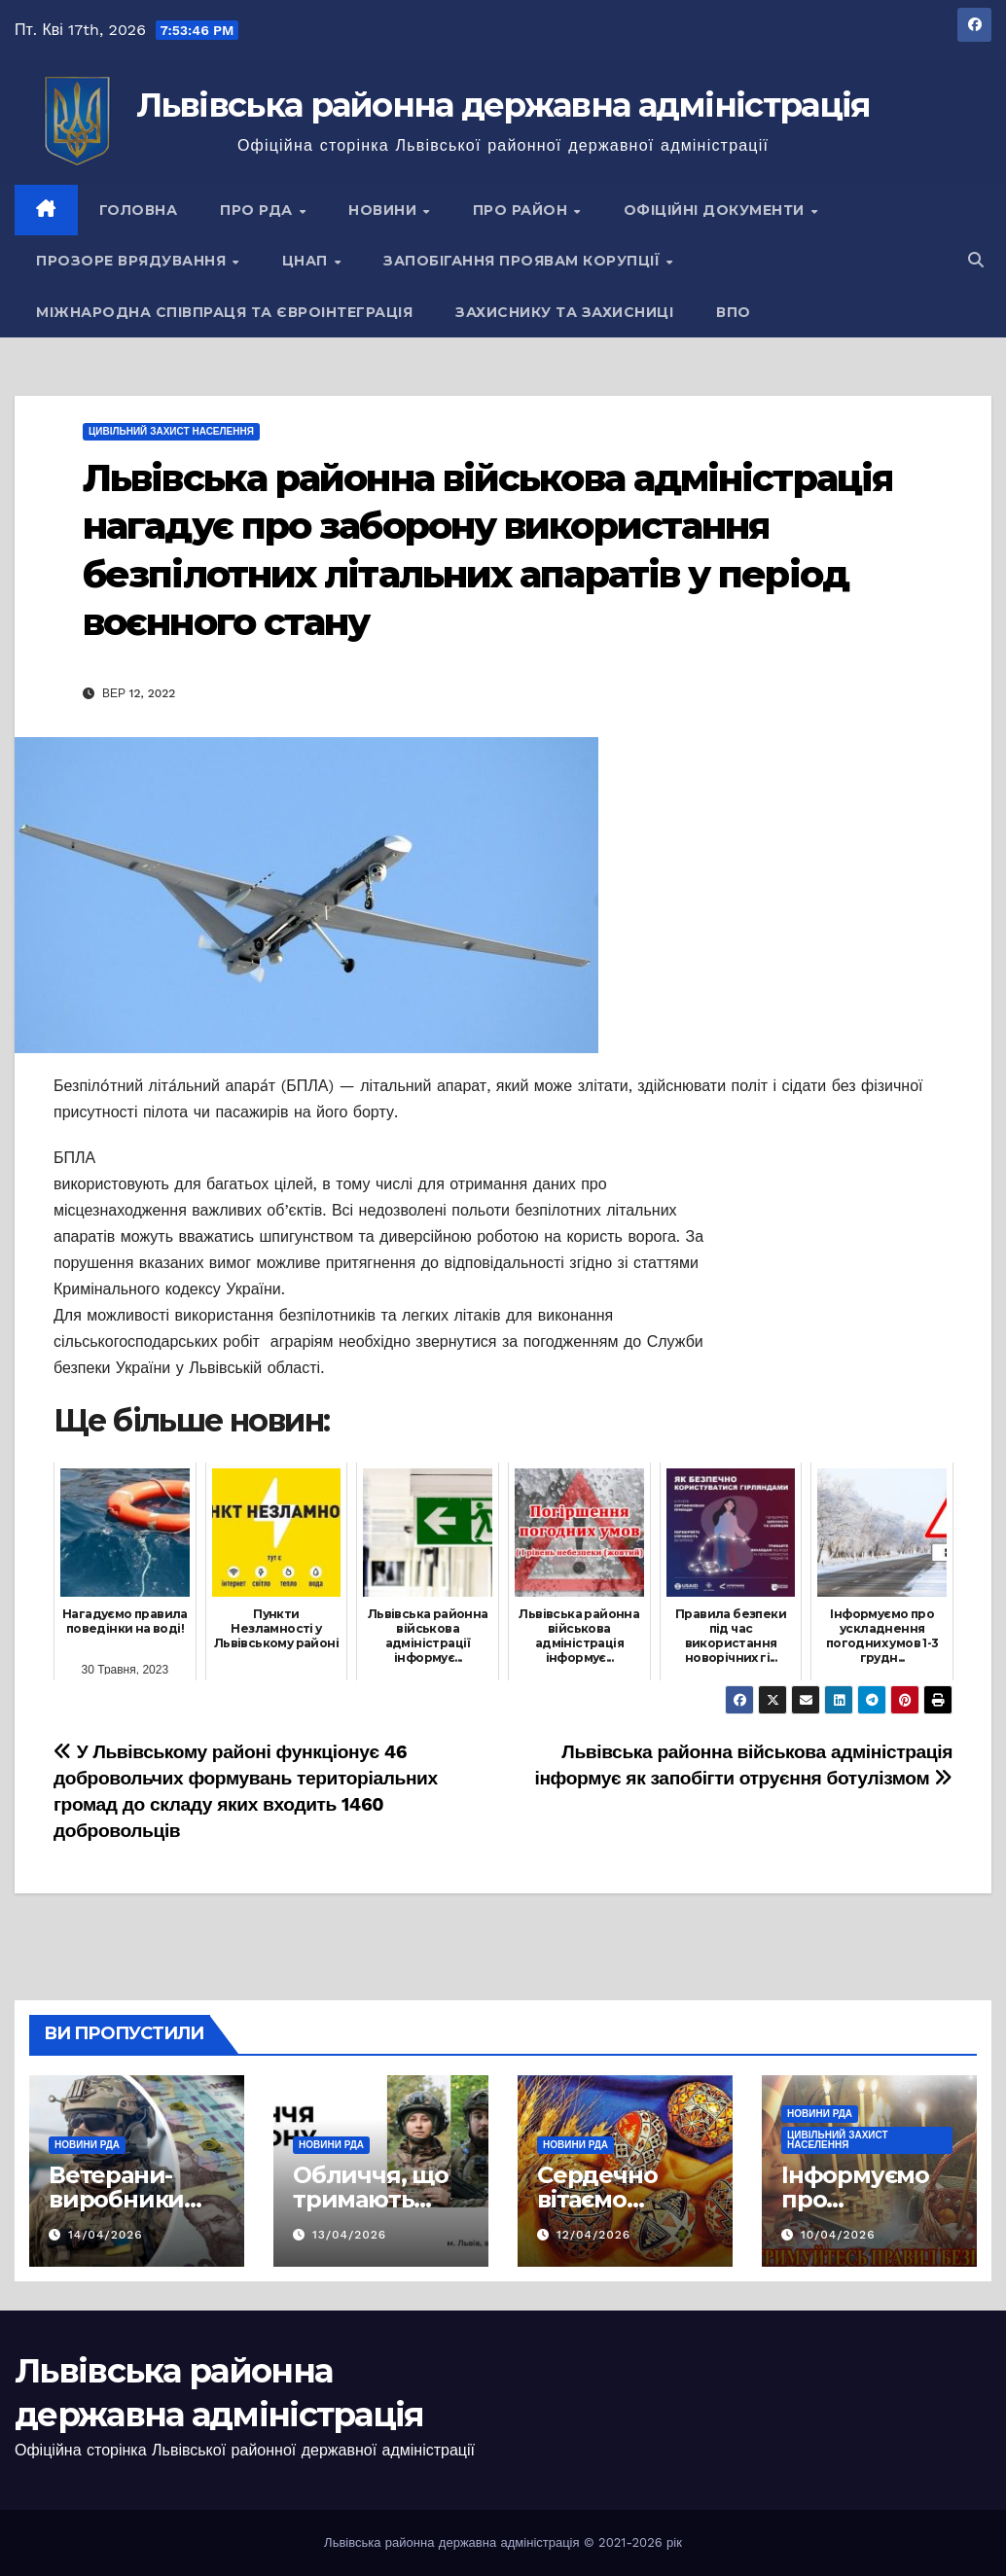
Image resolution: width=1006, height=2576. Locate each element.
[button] (976, 260)
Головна (138, 210)
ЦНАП (307, 260)
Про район (522, 210)
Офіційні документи (716, 210)
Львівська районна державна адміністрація (503, 105)
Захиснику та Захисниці (564, 312)
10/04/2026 (838, 2234)
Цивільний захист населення (171, 431)
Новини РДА (87, 2144)
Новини (384, 210)
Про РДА (258, 210)
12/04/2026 (593, 2234)
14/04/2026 (105, 2234)
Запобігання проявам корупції (524, 260)
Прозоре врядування (133, 260)
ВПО (733, 312)
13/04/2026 (349, 2234)
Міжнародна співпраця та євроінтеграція (224, 312)
